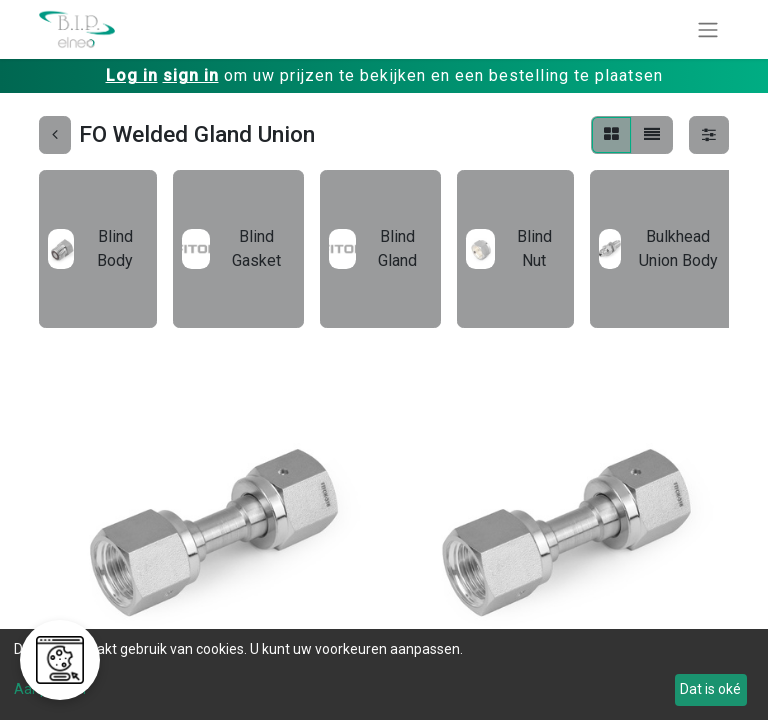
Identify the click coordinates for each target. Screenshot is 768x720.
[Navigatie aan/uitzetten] (708, 29)
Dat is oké (710, 689)
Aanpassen (50, 689)
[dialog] (384, 674)
